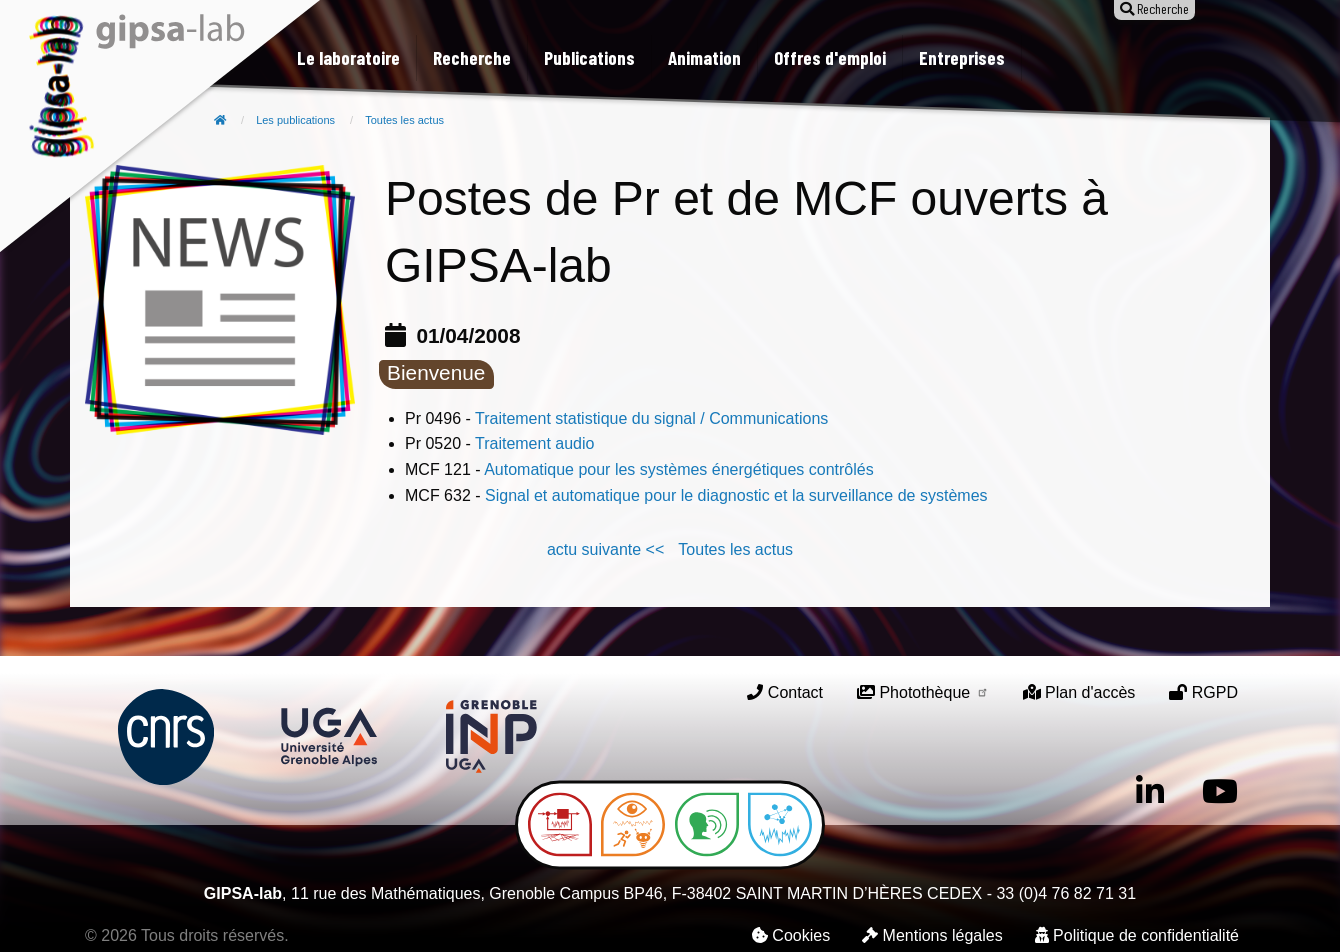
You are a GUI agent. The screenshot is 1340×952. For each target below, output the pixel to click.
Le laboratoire (348, 57)
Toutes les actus (404, 120)
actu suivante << (605, 549)
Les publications (295, 120)
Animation (704, 57)
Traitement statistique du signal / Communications (651, 418)
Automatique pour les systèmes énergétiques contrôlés (679, 469)
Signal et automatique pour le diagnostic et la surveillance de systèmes (736, 495)
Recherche (472, 57)
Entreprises (962, 57)
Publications (589, 57)
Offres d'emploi (830, 57)
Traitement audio (534, 443)
